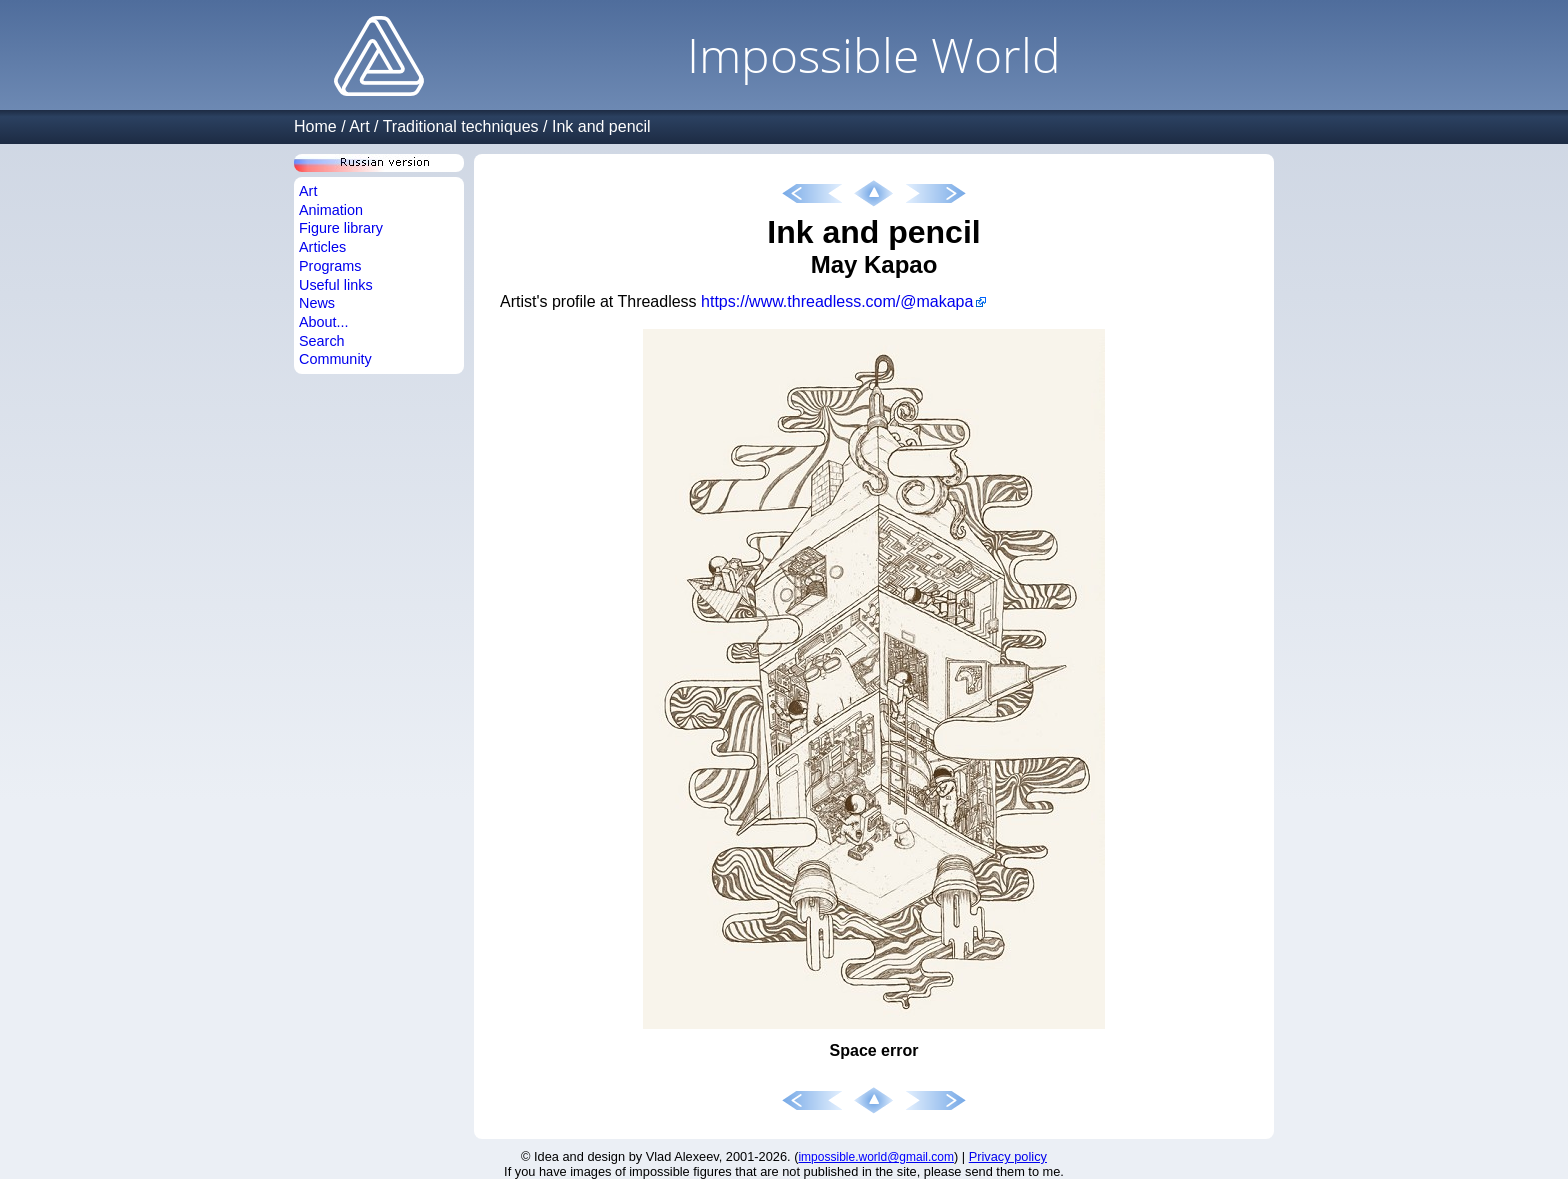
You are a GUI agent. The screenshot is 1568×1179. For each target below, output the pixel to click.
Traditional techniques (461, 126)
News (317, 303)
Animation (331, 210)
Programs (330, 266)
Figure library (341, 228)
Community (335, 359)
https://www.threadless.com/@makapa (837, 301)
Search (322, 341)
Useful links (336, 285)
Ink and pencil (601, 126)
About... (324, 322)
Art (359, 126)
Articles (322, 247)
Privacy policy (1008, 1156)
